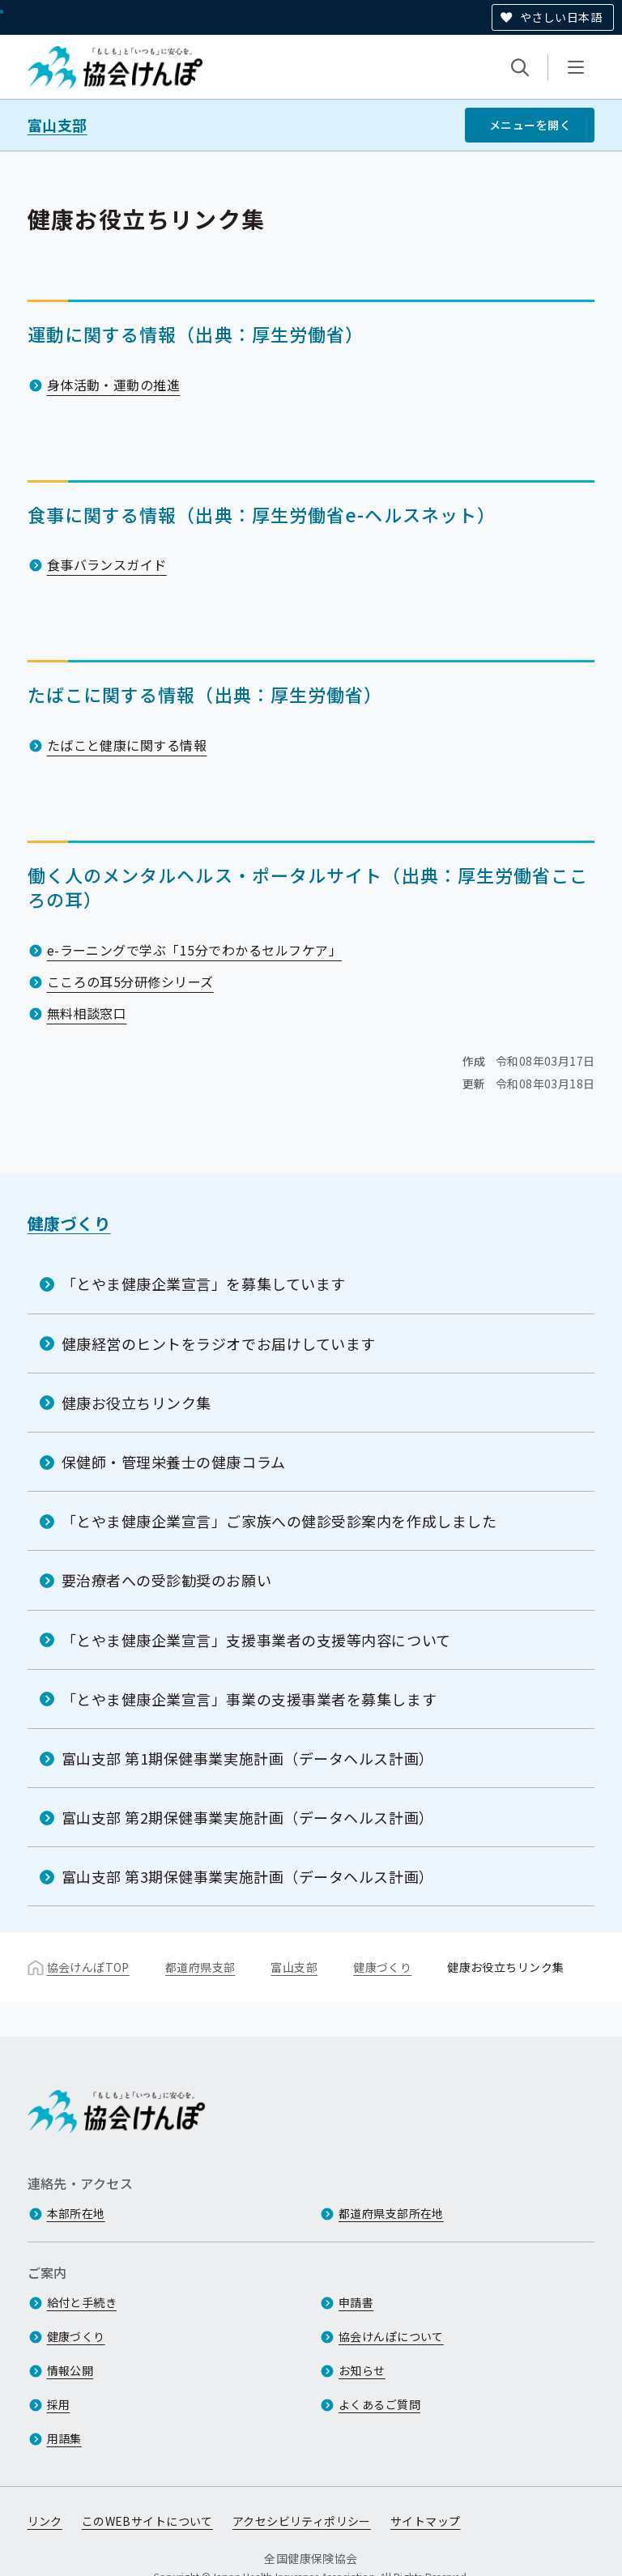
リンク (45, 2522)
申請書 (356, 2303)
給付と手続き (82, 2303)
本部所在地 (76, 2214)
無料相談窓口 (87, 1013)
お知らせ (362, 2371)
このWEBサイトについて (147, 2522)
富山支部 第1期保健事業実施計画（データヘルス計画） (248, 1758)
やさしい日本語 (561, 17)
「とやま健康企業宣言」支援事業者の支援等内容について (256, 1639)
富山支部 (57, 125)
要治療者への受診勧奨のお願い (167, 1579)
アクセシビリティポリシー (301, 2522)
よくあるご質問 (379, 2405)
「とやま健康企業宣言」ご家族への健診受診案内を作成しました (279, 1520)
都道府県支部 (200, 1968)
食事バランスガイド (107, 564)
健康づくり (69, 1223)
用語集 (64, 2439)
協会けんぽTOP (88, 1968)
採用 (58, 2405)
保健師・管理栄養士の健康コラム (174, 1461)
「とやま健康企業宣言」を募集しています (204, 1283)
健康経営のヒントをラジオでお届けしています (219, 1343)
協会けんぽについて (391, 2337)
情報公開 (70, 2371)
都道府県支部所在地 (391, 2214)
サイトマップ (425, 2522)
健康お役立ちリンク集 (136, 1402)
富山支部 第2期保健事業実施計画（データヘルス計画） (248, 1817)
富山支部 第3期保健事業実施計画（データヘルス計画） (248, 1876)
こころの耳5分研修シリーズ (130, 981)
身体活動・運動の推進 (114, 384)
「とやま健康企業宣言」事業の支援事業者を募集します (249, 1699)
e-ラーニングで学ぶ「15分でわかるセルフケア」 (195, 950)
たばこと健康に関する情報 (127, 745)
